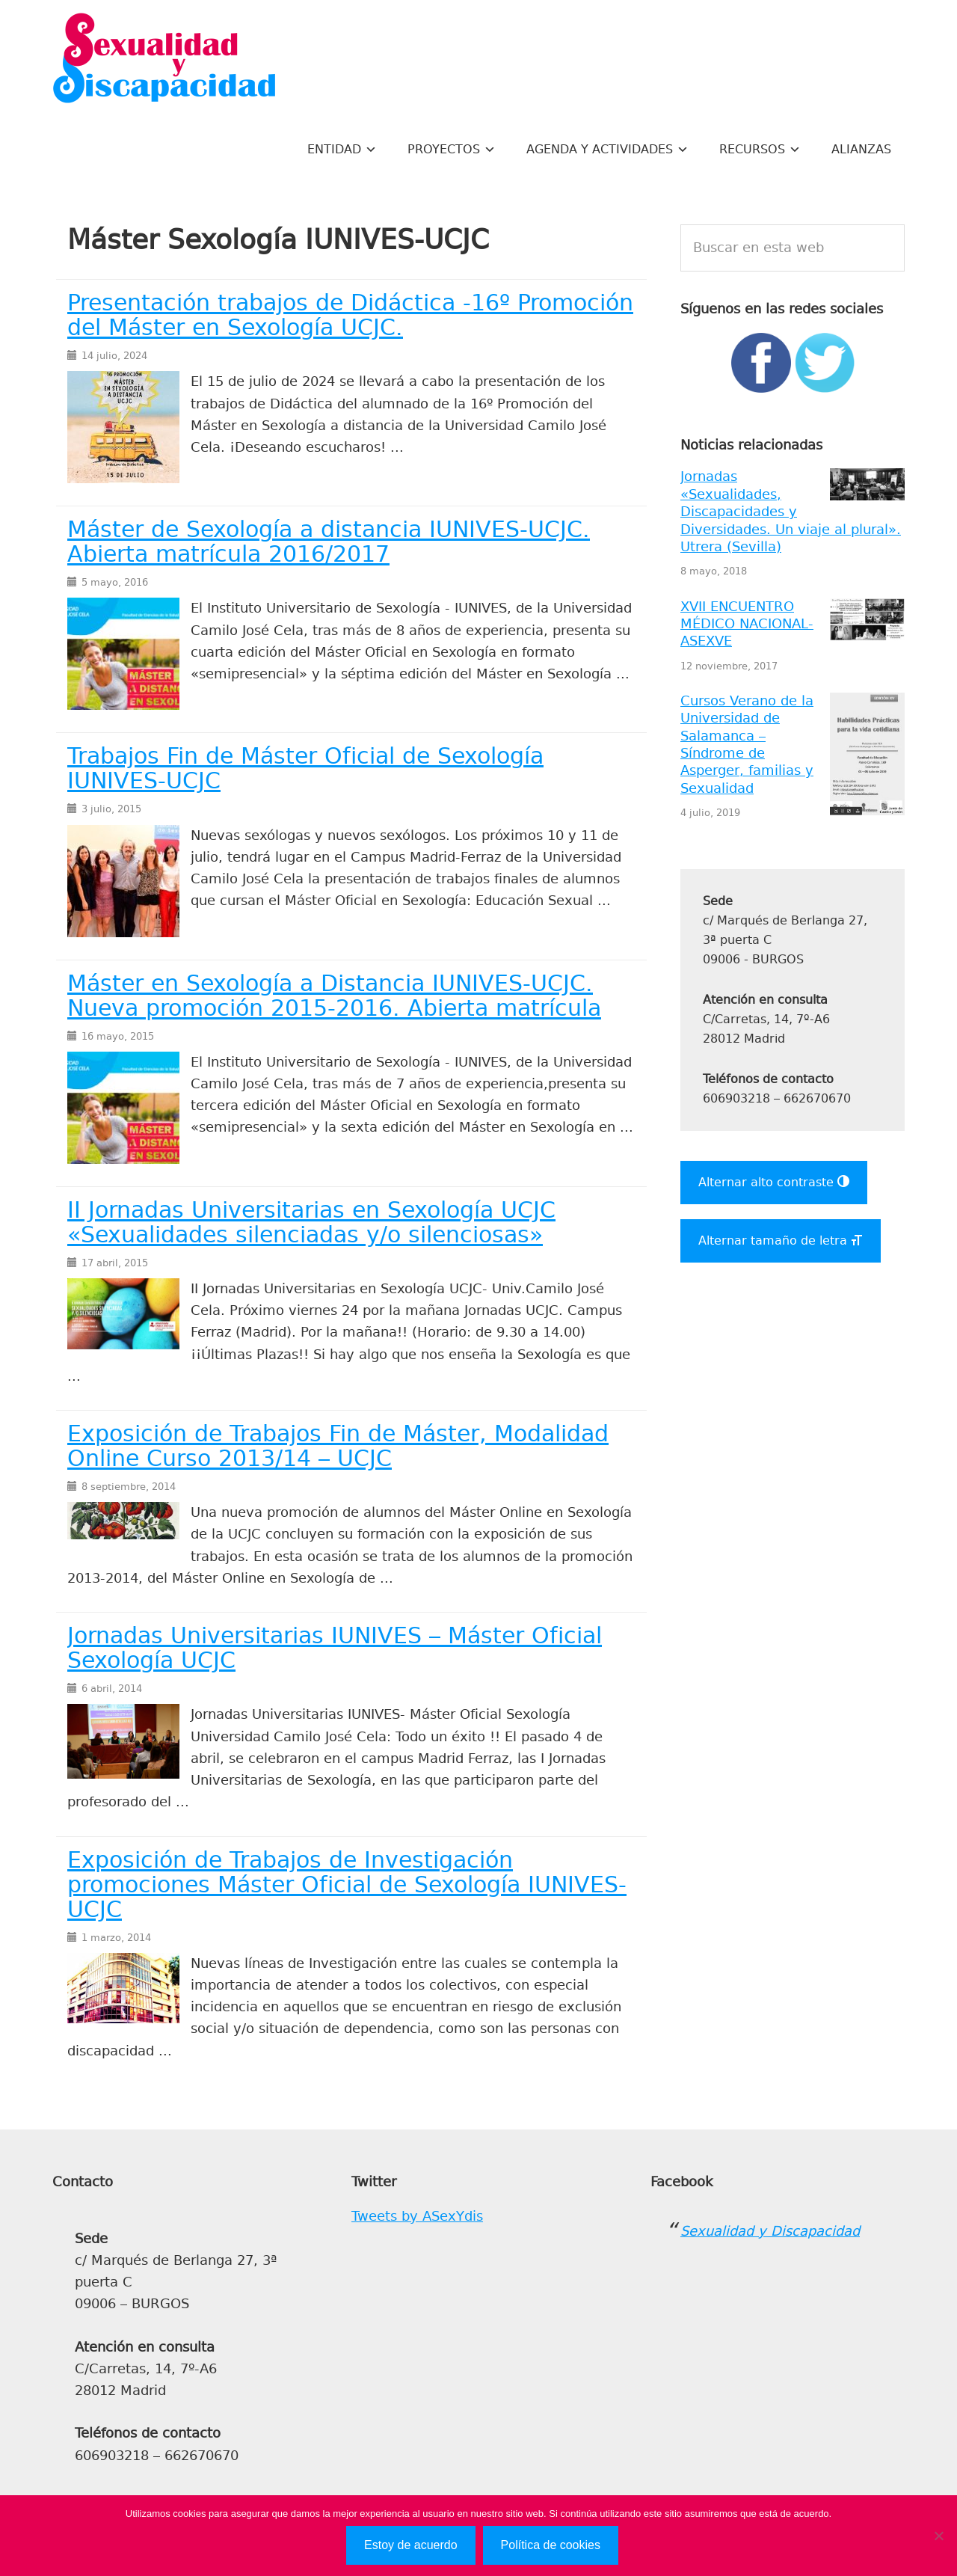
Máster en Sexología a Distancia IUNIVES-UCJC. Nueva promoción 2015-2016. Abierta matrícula (334, 996)
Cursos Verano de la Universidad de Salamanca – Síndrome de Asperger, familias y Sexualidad (746, 745)
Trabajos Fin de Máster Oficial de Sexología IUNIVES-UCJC (305, 768)
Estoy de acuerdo (411, 2545)
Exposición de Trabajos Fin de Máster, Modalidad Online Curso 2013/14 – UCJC (338, 1446)
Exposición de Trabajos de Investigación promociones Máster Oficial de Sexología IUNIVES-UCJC (347, 1885)
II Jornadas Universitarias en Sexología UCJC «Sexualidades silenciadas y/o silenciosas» (311, 1222)
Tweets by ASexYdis (417, 2216)
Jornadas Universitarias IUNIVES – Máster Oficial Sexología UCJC (334, 1648)
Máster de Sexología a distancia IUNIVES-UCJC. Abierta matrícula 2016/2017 (328, 542)
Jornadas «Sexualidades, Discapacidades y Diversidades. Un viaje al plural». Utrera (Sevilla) (790, 511)
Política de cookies (550, 2545)
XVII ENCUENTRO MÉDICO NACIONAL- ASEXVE (746, 624)
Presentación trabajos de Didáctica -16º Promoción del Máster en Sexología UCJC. (350, 315)
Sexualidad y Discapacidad (164, 60)
